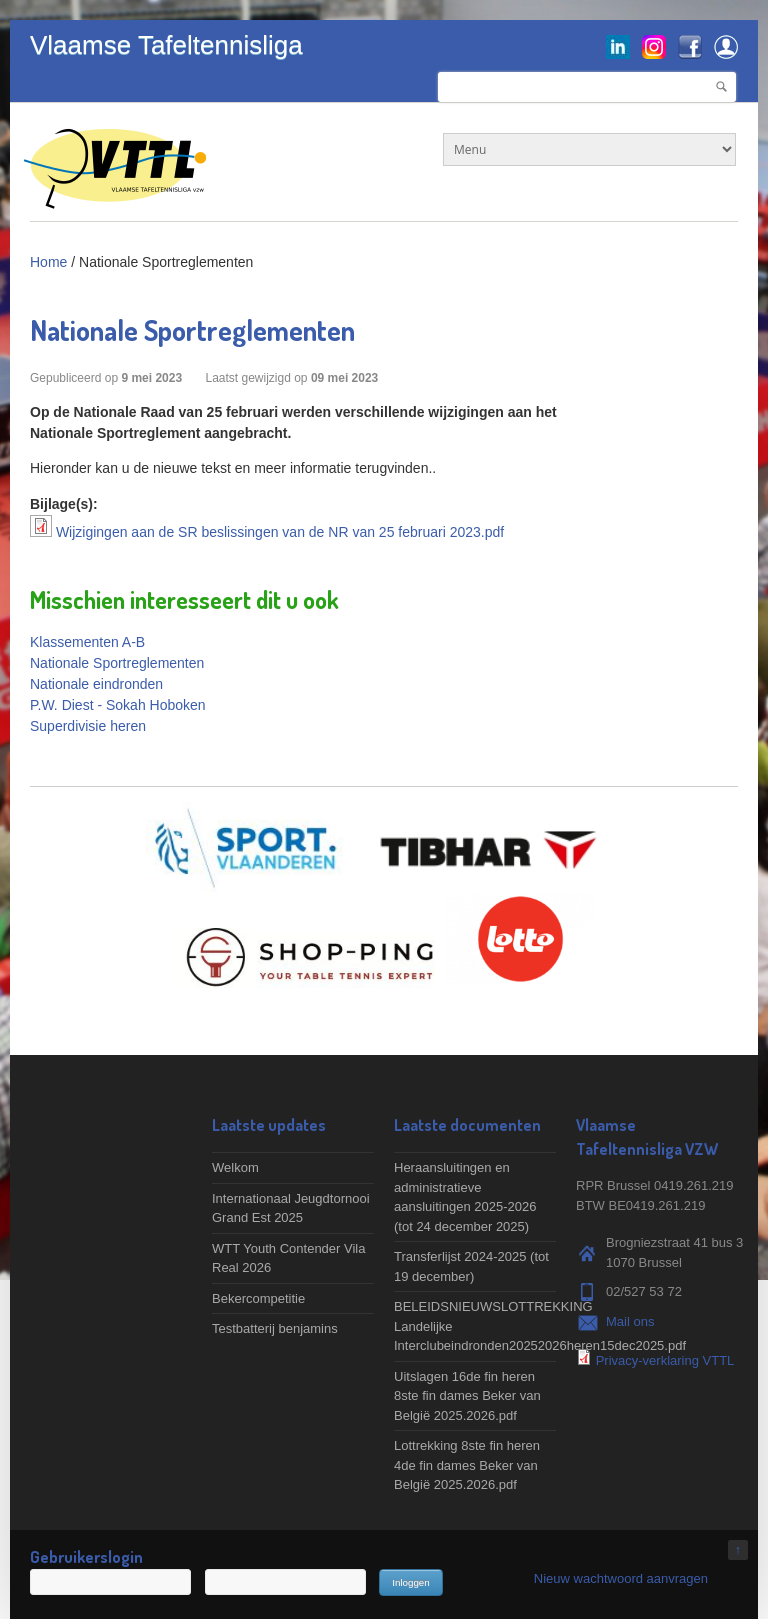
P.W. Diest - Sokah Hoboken (118, 705)
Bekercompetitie (258, 1298)
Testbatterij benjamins (275, 1328)
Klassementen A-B (87, 642)
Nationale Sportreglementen (117, 663)
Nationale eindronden (96, 684)
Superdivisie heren (88, 726)
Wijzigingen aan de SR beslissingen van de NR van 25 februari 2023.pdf (280, 532)
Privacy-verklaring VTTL (665, 1360)
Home (48, 262)
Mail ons (630, 1321)
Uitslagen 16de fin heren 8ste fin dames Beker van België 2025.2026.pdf (467, 1396)
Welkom (235, 1167)
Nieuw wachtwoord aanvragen (621, 1578)
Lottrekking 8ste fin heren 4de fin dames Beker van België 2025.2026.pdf (467, 1465)
